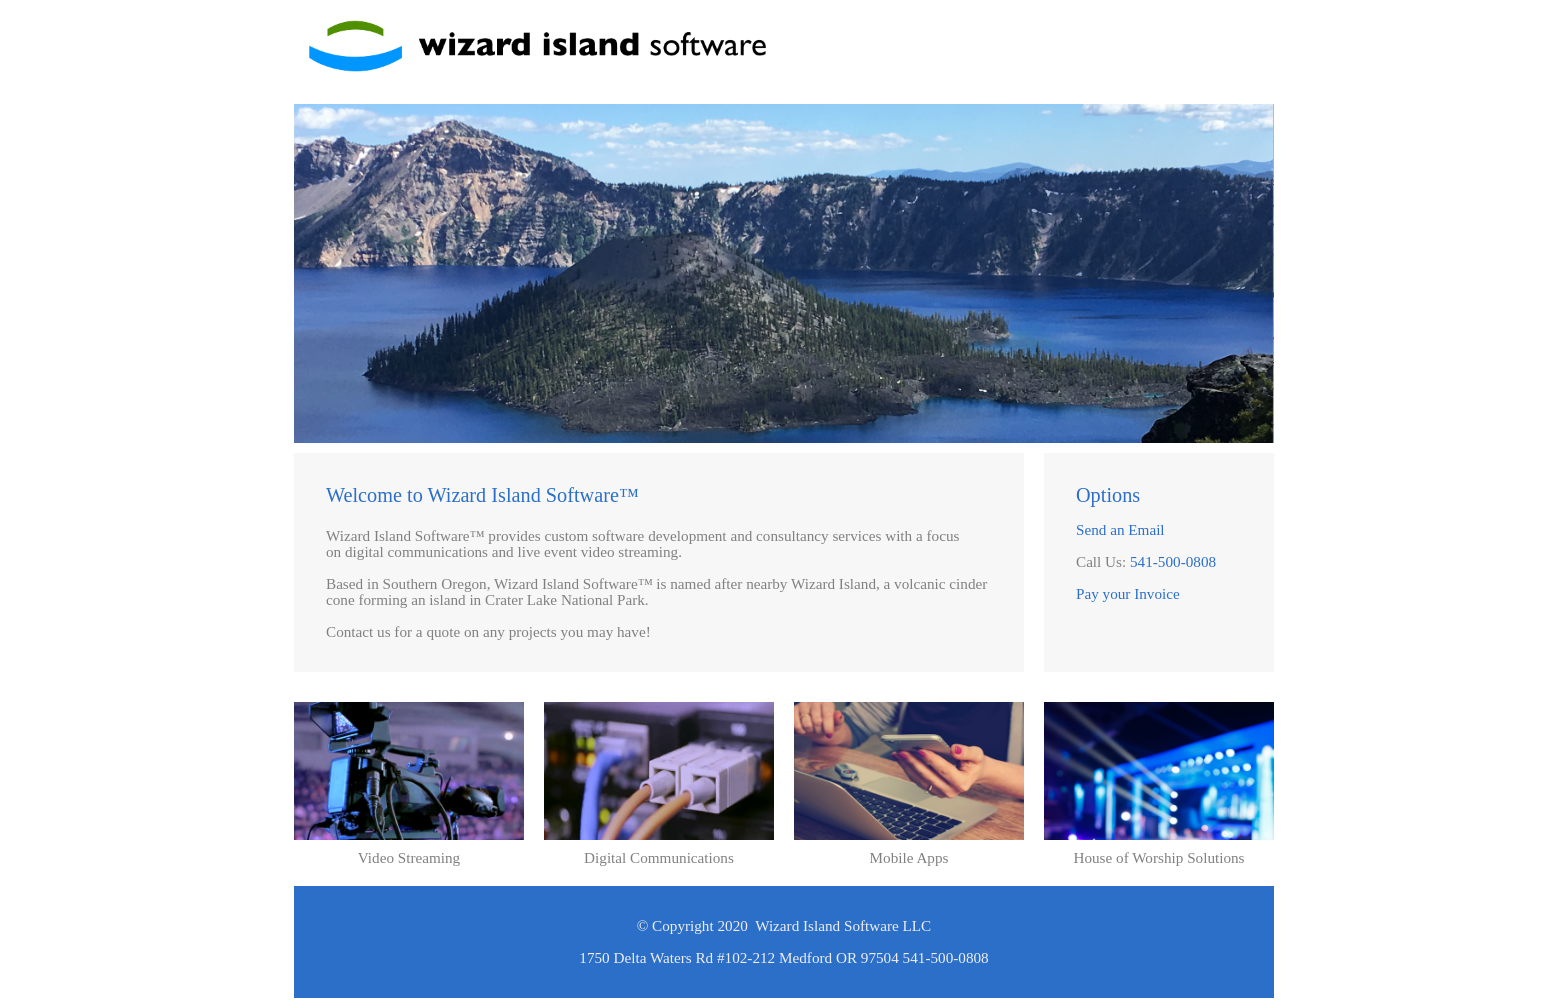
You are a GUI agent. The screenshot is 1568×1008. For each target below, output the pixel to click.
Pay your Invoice (1128, 593)
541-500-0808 (1173, 561)
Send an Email (1120, 529)
